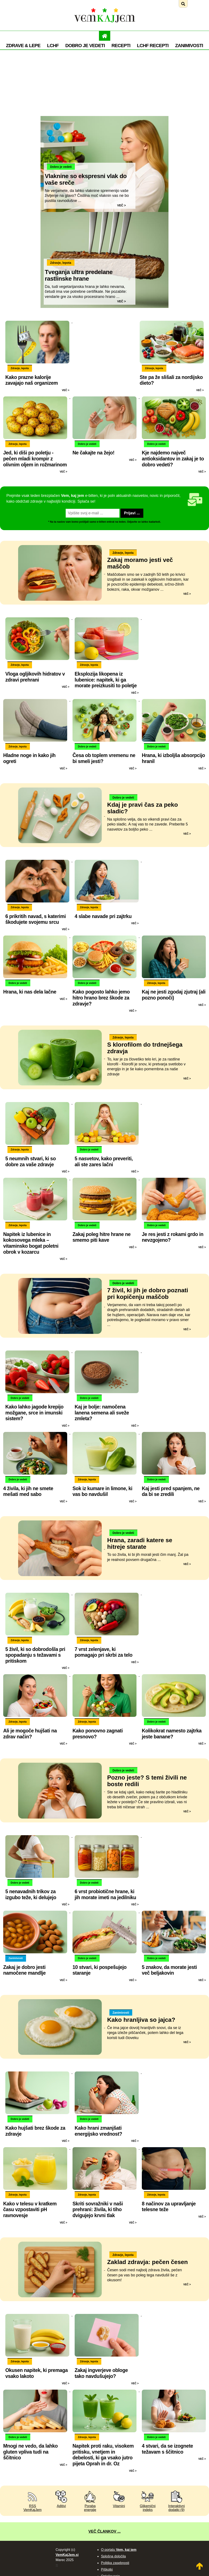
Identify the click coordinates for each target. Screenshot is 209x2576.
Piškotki (107, 2569)
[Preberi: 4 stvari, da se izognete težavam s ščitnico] (174, 2390)
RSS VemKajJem (32, 2506)
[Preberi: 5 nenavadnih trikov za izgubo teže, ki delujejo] (38, 1836)
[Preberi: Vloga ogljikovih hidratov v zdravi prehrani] (38, 618)
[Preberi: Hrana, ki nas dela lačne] (35, 936)
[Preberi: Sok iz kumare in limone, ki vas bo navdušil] (105, 1432)
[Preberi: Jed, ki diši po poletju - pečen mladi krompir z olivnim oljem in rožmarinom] (35, 397)
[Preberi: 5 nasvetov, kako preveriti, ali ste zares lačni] (107, 1103)
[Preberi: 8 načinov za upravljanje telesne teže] (174, 2148)
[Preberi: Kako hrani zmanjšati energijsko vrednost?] (107, 2072)
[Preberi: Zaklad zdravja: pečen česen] (104, 2269)
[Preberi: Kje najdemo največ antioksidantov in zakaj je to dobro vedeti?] (174, 397)
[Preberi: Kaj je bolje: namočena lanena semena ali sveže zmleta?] (107, 1351)
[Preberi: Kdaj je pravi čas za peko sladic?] (104, 815)
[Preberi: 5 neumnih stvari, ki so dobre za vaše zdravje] (38, 1103)
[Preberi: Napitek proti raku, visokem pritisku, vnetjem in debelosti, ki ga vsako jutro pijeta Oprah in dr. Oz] (105, 2390)
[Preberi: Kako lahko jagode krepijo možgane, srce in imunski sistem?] (38, 1351)
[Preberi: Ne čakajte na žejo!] (105, 397)
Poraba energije (90, 2506)
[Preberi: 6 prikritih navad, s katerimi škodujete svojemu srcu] (38, 860)
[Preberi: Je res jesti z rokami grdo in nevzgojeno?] (174, 1178)
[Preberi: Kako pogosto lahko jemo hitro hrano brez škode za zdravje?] (105, 936)
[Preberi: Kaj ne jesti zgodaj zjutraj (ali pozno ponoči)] (174, 936)
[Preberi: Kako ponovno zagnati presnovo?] (105, 1675)
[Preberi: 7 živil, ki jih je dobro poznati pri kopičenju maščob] (104, 1305)
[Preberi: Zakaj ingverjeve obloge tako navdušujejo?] (107, 2314)
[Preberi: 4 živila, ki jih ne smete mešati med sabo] (35, 1432)
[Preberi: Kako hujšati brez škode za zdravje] (38, 2072)
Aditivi (61, 2504)
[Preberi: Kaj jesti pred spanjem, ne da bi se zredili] (174, 1432)
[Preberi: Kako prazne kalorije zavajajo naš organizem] (38, 321)
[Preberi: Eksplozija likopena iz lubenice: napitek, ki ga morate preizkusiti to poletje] (107, 618)
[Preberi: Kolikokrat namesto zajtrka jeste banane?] (174, 1675)
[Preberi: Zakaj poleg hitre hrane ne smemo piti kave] (105, 1178)
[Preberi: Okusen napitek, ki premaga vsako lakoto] (38, 2314)
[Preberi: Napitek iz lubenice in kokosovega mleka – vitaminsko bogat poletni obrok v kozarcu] (35, 1178)
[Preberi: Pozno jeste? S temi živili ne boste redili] (104, 1790)
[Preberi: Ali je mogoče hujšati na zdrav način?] (35, 1675)
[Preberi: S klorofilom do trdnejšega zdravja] (104, 1057)
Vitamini (119, 2504)
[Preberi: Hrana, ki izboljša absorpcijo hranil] (174, 700)
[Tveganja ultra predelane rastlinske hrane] (104, 215)
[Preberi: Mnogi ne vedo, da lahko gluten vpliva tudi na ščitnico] (35, 2390)
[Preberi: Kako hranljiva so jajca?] (104, 2026)
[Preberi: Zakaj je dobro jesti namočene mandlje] (35, 1911)
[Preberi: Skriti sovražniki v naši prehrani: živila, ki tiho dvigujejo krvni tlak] (105, 2148)
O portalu (118, 2549)
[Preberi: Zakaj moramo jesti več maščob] (104, 572)
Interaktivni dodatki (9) (176, 2506)
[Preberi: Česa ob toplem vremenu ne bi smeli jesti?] (105, 700)
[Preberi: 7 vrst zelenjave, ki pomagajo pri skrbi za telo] (107, 1593)
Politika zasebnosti (115, 2563)
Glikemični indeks (148, 2506)
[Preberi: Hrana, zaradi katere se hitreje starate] (104, 1548)
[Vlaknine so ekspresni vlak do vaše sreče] (104, 119)
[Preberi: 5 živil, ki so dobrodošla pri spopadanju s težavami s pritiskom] (38, 1593)
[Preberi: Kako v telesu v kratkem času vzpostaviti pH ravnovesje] (35, 2148)
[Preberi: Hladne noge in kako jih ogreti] (35, 700)
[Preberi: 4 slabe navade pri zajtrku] (107, 860)
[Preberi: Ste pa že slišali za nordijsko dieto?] (172, 321)
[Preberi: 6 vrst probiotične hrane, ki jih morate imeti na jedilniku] (107, 1836)
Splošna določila (113, 2556)
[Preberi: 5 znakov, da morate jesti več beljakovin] (174, 1911)
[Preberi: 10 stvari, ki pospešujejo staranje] (105, 1911)
